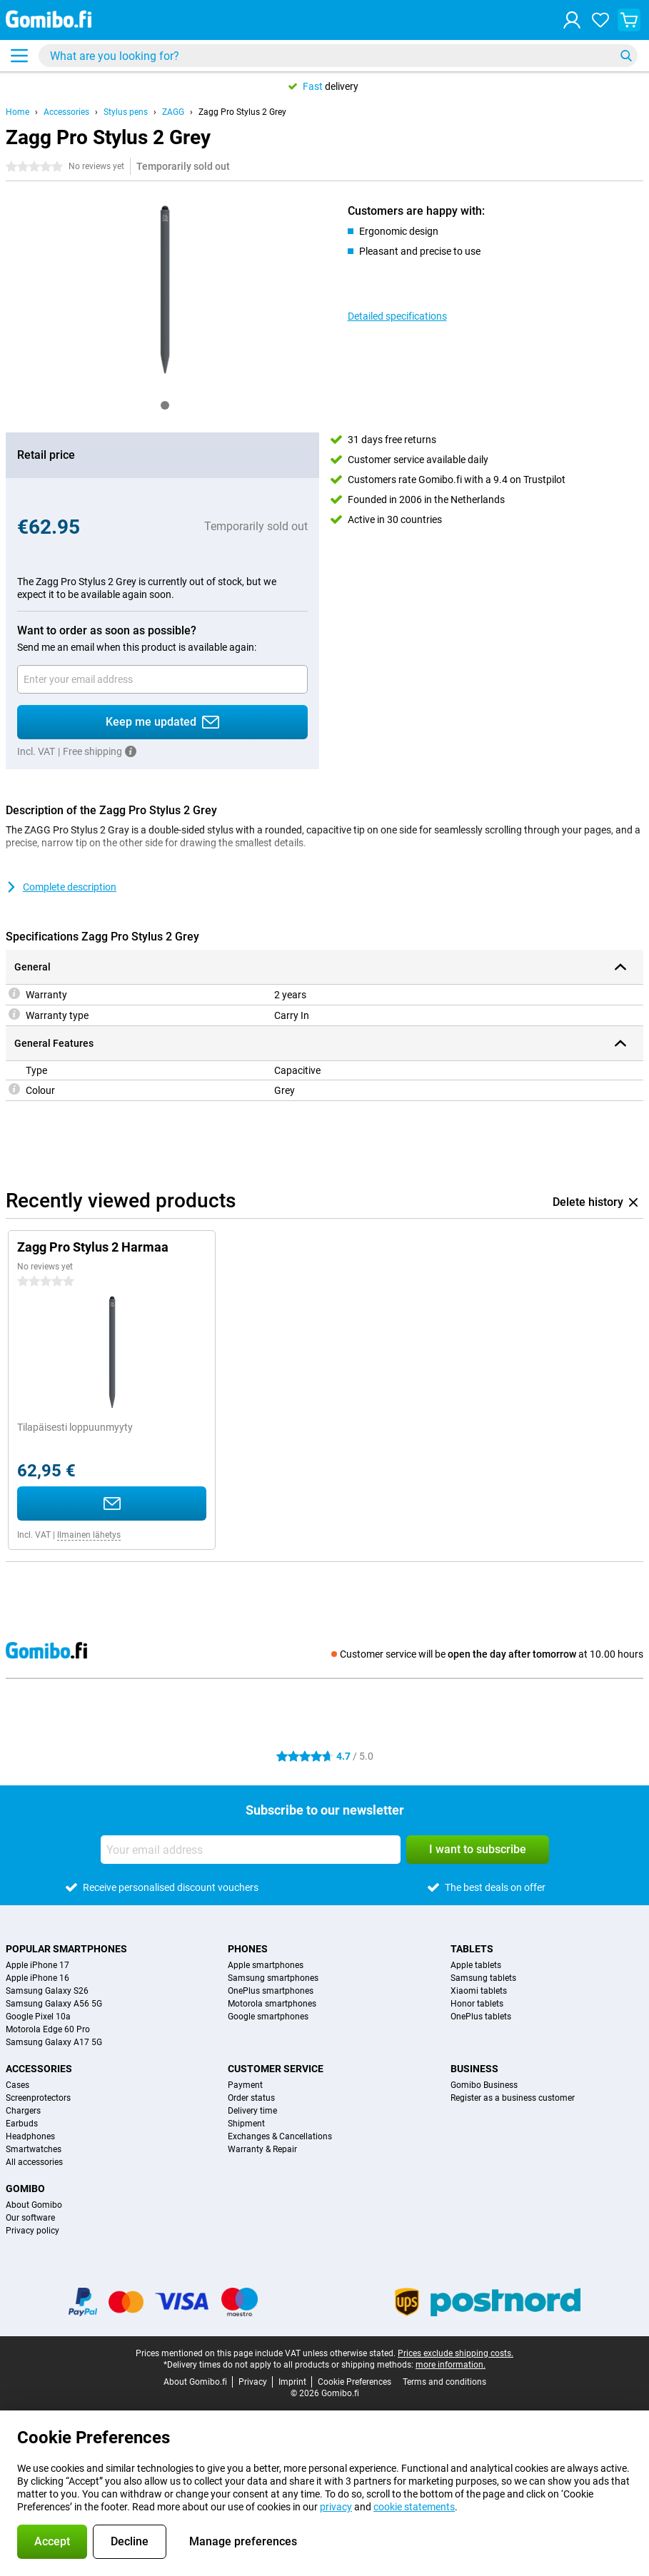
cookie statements (414, 2506)
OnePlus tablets (481, 2017)
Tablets (472, 1948)
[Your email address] (162, 679)
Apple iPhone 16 (37, 1978)
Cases (17, 2085)
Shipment (246, 2124)
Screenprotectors (38, 2098)
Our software (30, 2218)
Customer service (275, 2068)
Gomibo (25, 2188)
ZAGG (173, 112)
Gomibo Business (484, 2085)
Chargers (23, 2111)
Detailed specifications (397, 316)
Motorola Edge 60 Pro (48, 2029)
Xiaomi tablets (479, 1991)
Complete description (61, 887)
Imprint (292, 2382)
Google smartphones (268, 2017)
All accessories (34, 2162)
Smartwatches (33, 2149)
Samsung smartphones (273, 1978)
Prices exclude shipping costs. (455, 2353)
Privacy (252, 2382)
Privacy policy (32, 2231)
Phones (248, 1948)
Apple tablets (476, 1965)
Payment (245, 2085)
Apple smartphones (265, 1965)
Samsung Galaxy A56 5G (54, 2004)
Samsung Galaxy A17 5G (54, 2042)
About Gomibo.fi (195, 2382)
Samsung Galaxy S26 (47, 1991)
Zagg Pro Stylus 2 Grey (242, 112)
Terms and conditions (444, 2382)
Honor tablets (477, 2004)
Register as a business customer (513, 2098)
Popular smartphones (66, 1948)
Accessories (66, 112)
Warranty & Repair (262, 2149)
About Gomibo (34, 2205)
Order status (251, 2098)
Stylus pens (126, 112)
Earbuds (22, 2124)
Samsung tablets (483, 1978)
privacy (336, 2506)
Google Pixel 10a (38, 2017)
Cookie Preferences (354, 2382)
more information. (451, 2365)
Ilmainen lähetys (89, 1535)
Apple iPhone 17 (37, 1965)
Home (17, 112)
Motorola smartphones (272, 2004)
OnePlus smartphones (270, 1991)
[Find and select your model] (338, 55)
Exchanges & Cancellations (280, 2136)
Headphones (30, 2136)
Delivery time (252, 2111)
